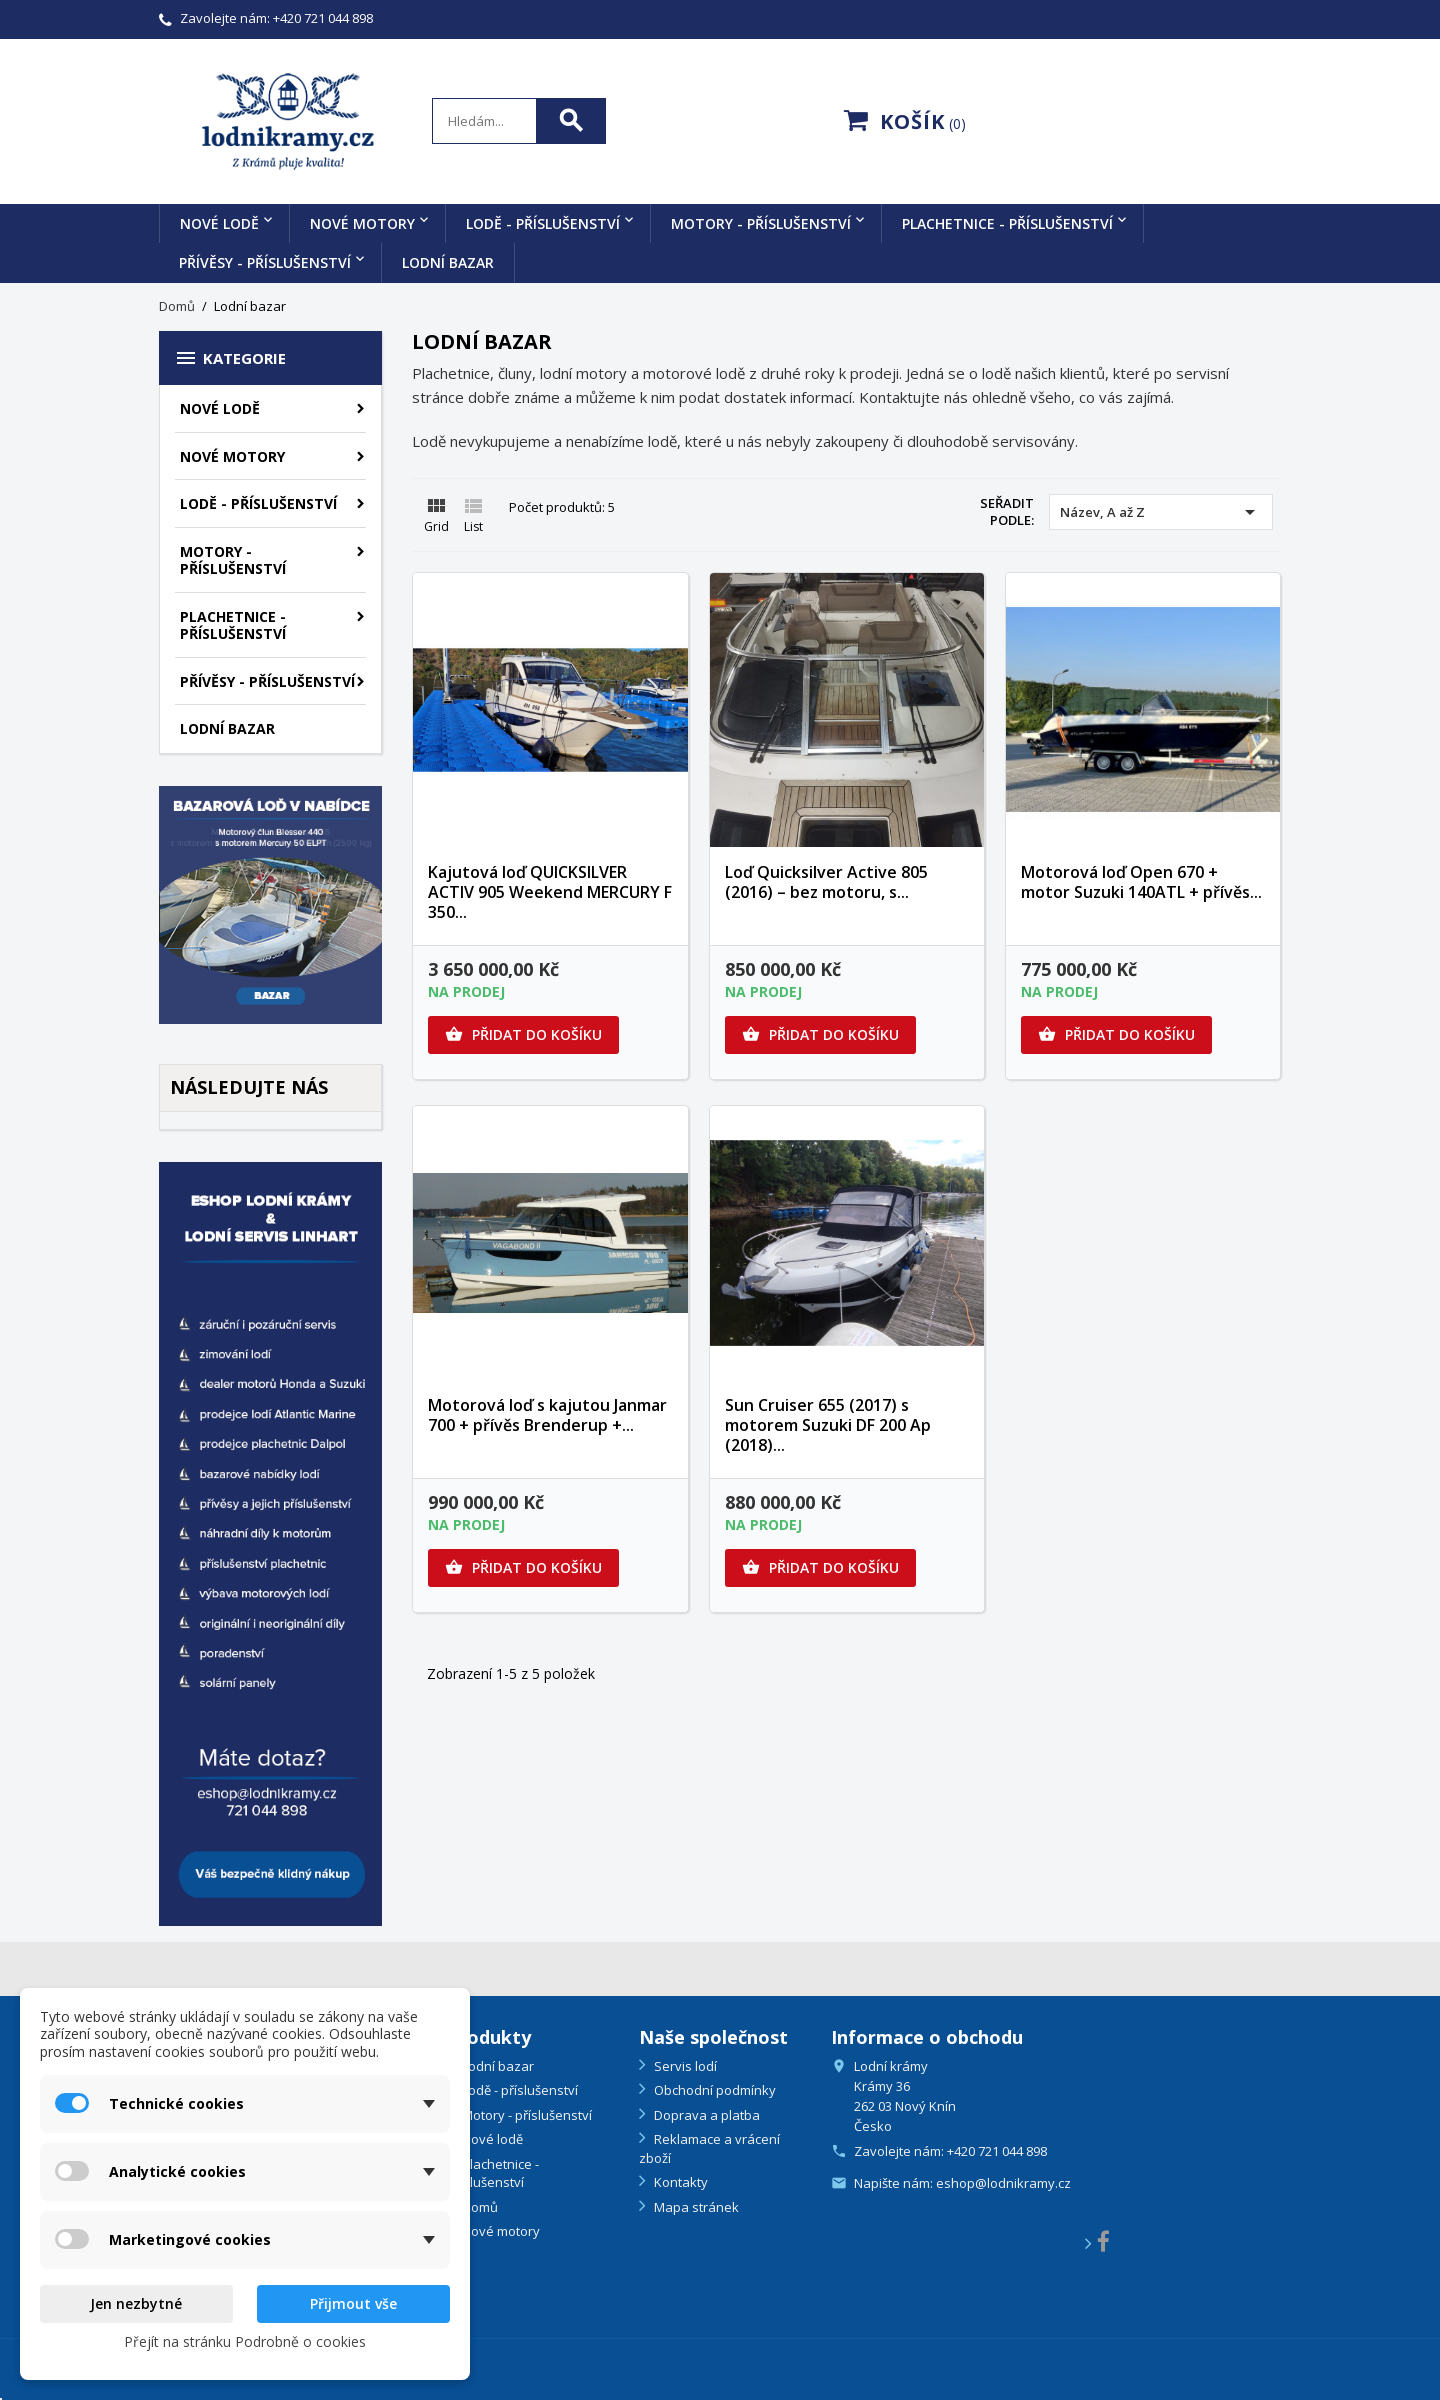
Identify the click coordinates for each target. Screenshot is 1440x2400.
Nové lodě (219, 223)
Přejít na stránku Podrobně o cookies (245, 2341)
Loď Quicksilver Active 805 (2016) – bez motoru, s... (826, 882)
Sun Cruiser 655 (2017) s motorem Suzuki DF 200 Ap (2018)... (828, 1425)
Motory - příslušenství (761, 223)
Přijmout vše (353, 2303)
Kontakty (679, 2182)
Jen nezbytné (136, 2303)
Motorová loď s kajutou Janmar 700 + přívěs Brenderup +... (547, 1415)
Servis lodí (684, 2066)
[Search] (519, 121)
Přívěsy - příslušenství (265, 262)
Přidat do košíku (523, 1035)
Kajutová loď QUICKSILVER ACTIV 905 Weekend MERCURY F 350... (550, 892)
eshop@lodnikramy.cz (1003, 2183)
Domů (478, 2207)
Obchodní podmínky (713, 2090)
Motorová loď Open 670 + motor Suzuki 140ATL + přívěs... (1141, 882)
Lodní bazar (448, 262)
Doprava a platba (705, 2115)
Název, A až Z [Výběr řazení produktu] (1161, 512)
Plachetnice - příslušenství (1007, 223)
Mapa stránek (695, 2207)
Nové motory (362, 223)
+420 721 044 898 (323, 18)
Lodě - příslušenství (543, 223)
